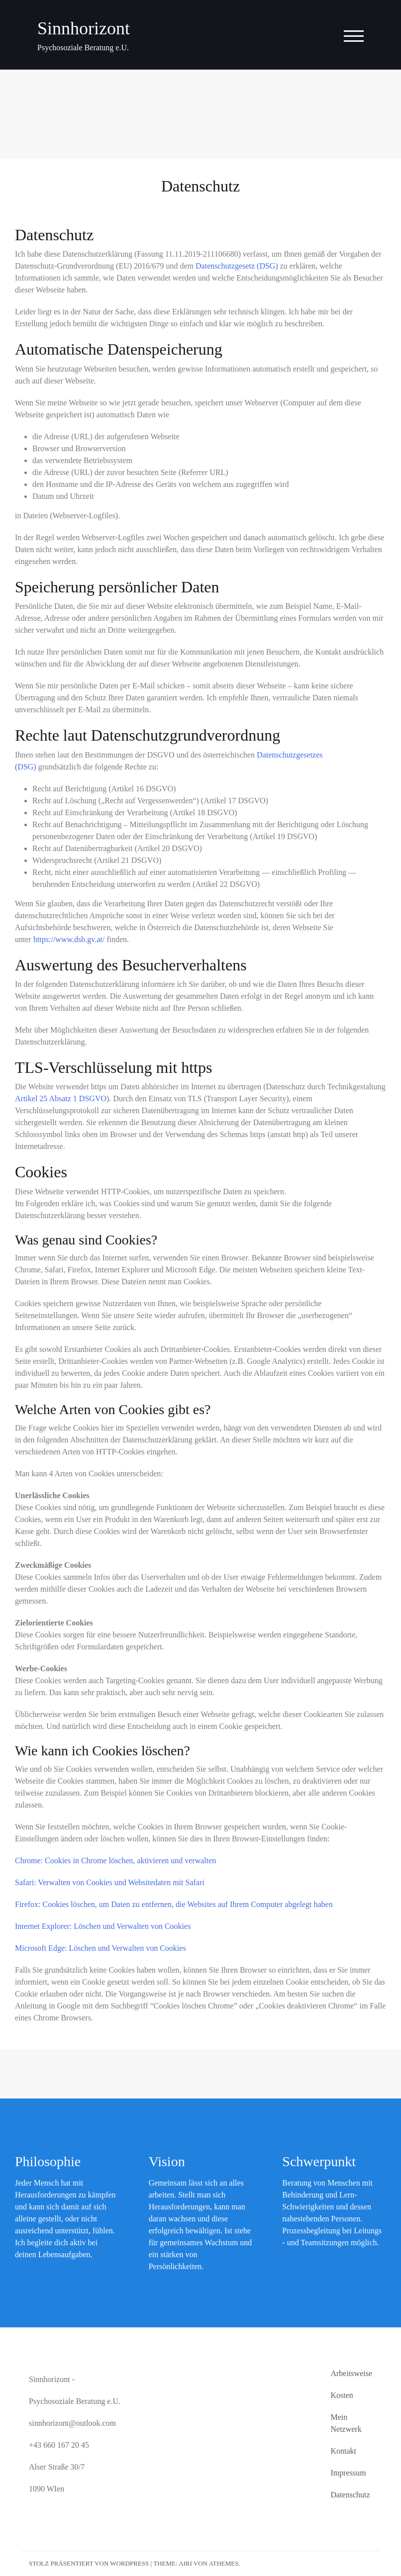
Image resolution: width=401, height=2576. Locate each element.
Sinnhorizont (83, 28)
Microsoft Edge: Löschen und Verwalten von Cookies (100, 1948)
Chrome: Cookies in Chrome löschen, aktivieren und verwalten (115, 1860)
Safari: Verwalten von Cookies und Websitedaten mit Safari (109, 1882)
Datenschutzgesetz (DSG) (237, 266)
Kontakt (343, 2451)
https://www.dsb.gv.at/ (68, 939)
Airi (185, 2563)
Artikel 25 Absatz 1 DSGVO (60, 1098)
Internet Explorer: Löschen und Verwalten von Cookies (103, 1926)
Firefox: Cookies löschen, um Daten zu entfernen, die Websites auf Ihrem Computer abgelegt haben (174, 1904)
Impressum (348, 2473)
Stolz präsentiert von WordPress (89, 2563)
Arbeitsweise (351, 2373)
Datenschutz (350, 2494)
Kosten (341, 2395)
